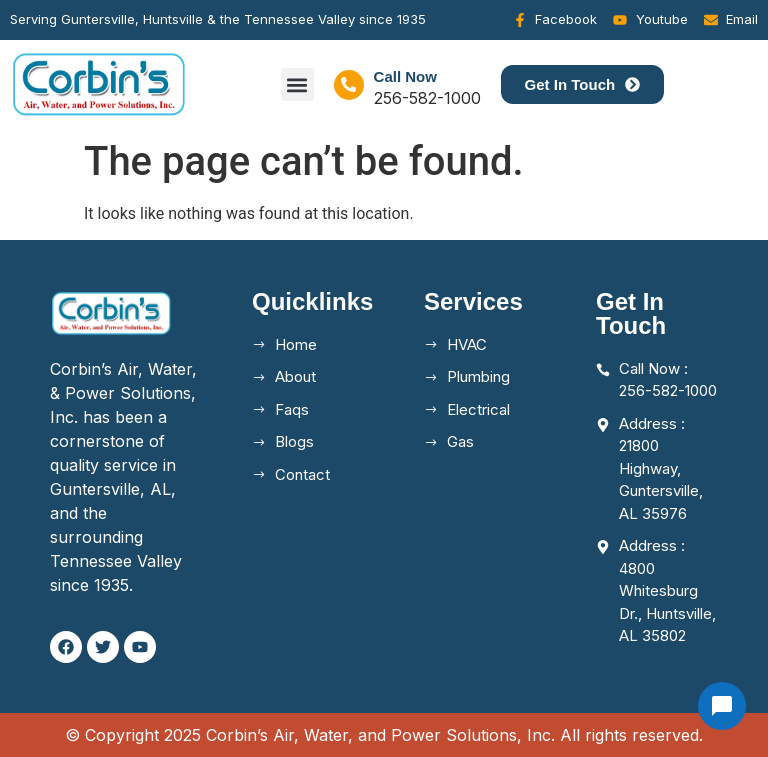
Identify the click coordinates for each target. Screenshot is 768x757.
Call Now (405, 76)
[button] (297, 84)
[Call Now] (349, 85)
